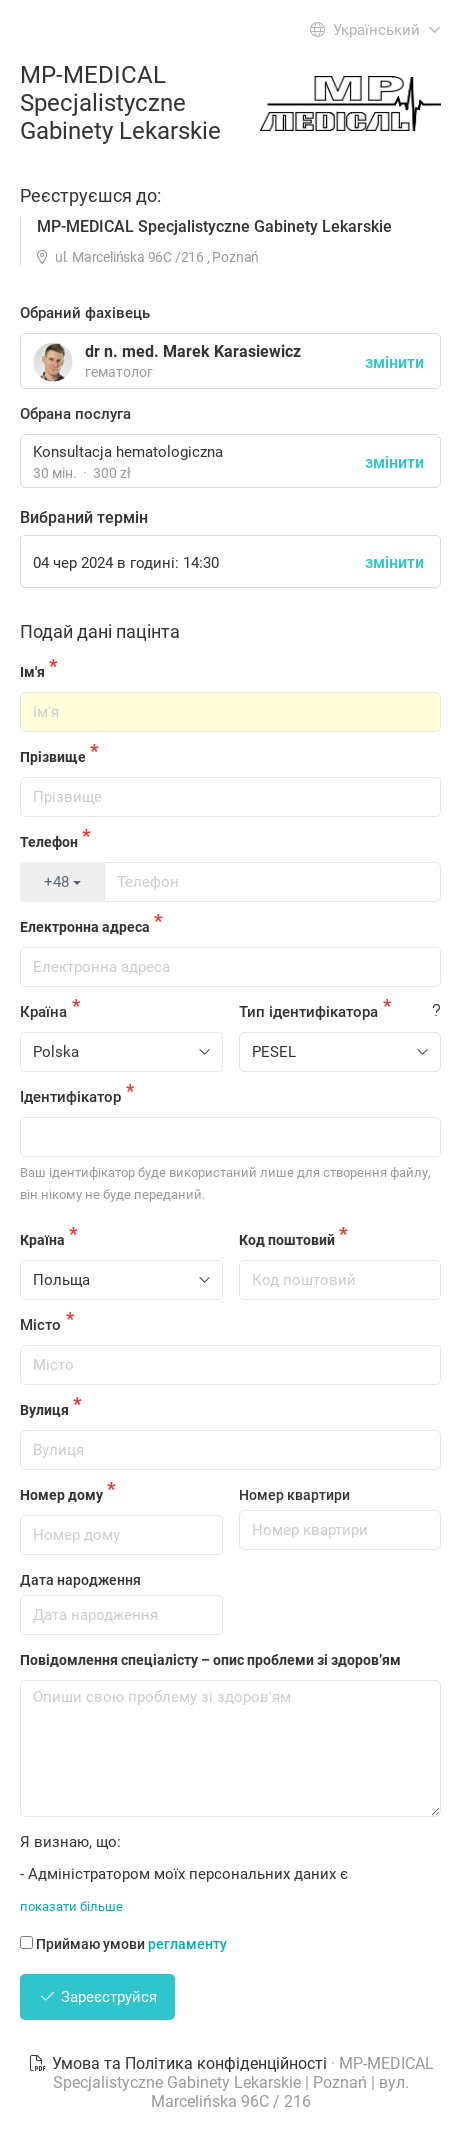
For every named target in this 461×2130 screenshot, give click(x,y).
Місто (40, 1325)
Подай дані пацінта (100, 631)
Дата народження (80, 1580)
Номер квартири (294, 1495)
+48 (62, 882)
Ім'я (32, 672)
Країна (43, 1012)
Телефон (49, 842)
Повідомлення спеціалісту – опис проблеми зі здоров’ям (210, 1660)
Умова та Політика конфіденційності (179, 2063)
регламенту (187, 1944)
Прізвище (53, 757)
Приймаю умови (123, 1944)
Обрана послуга (75, 414)
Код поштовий (287, 1240)
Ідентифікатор (70, 1097)
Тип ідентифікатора (308, 1012)
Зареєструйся (97, 1997)
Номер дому (61, 1495)
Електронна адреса (85, 927)
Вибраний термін (84, 517)
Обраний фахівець (85, 313)
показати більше (71, 1906)
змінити (394, 462)
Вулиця (44, 1410)
